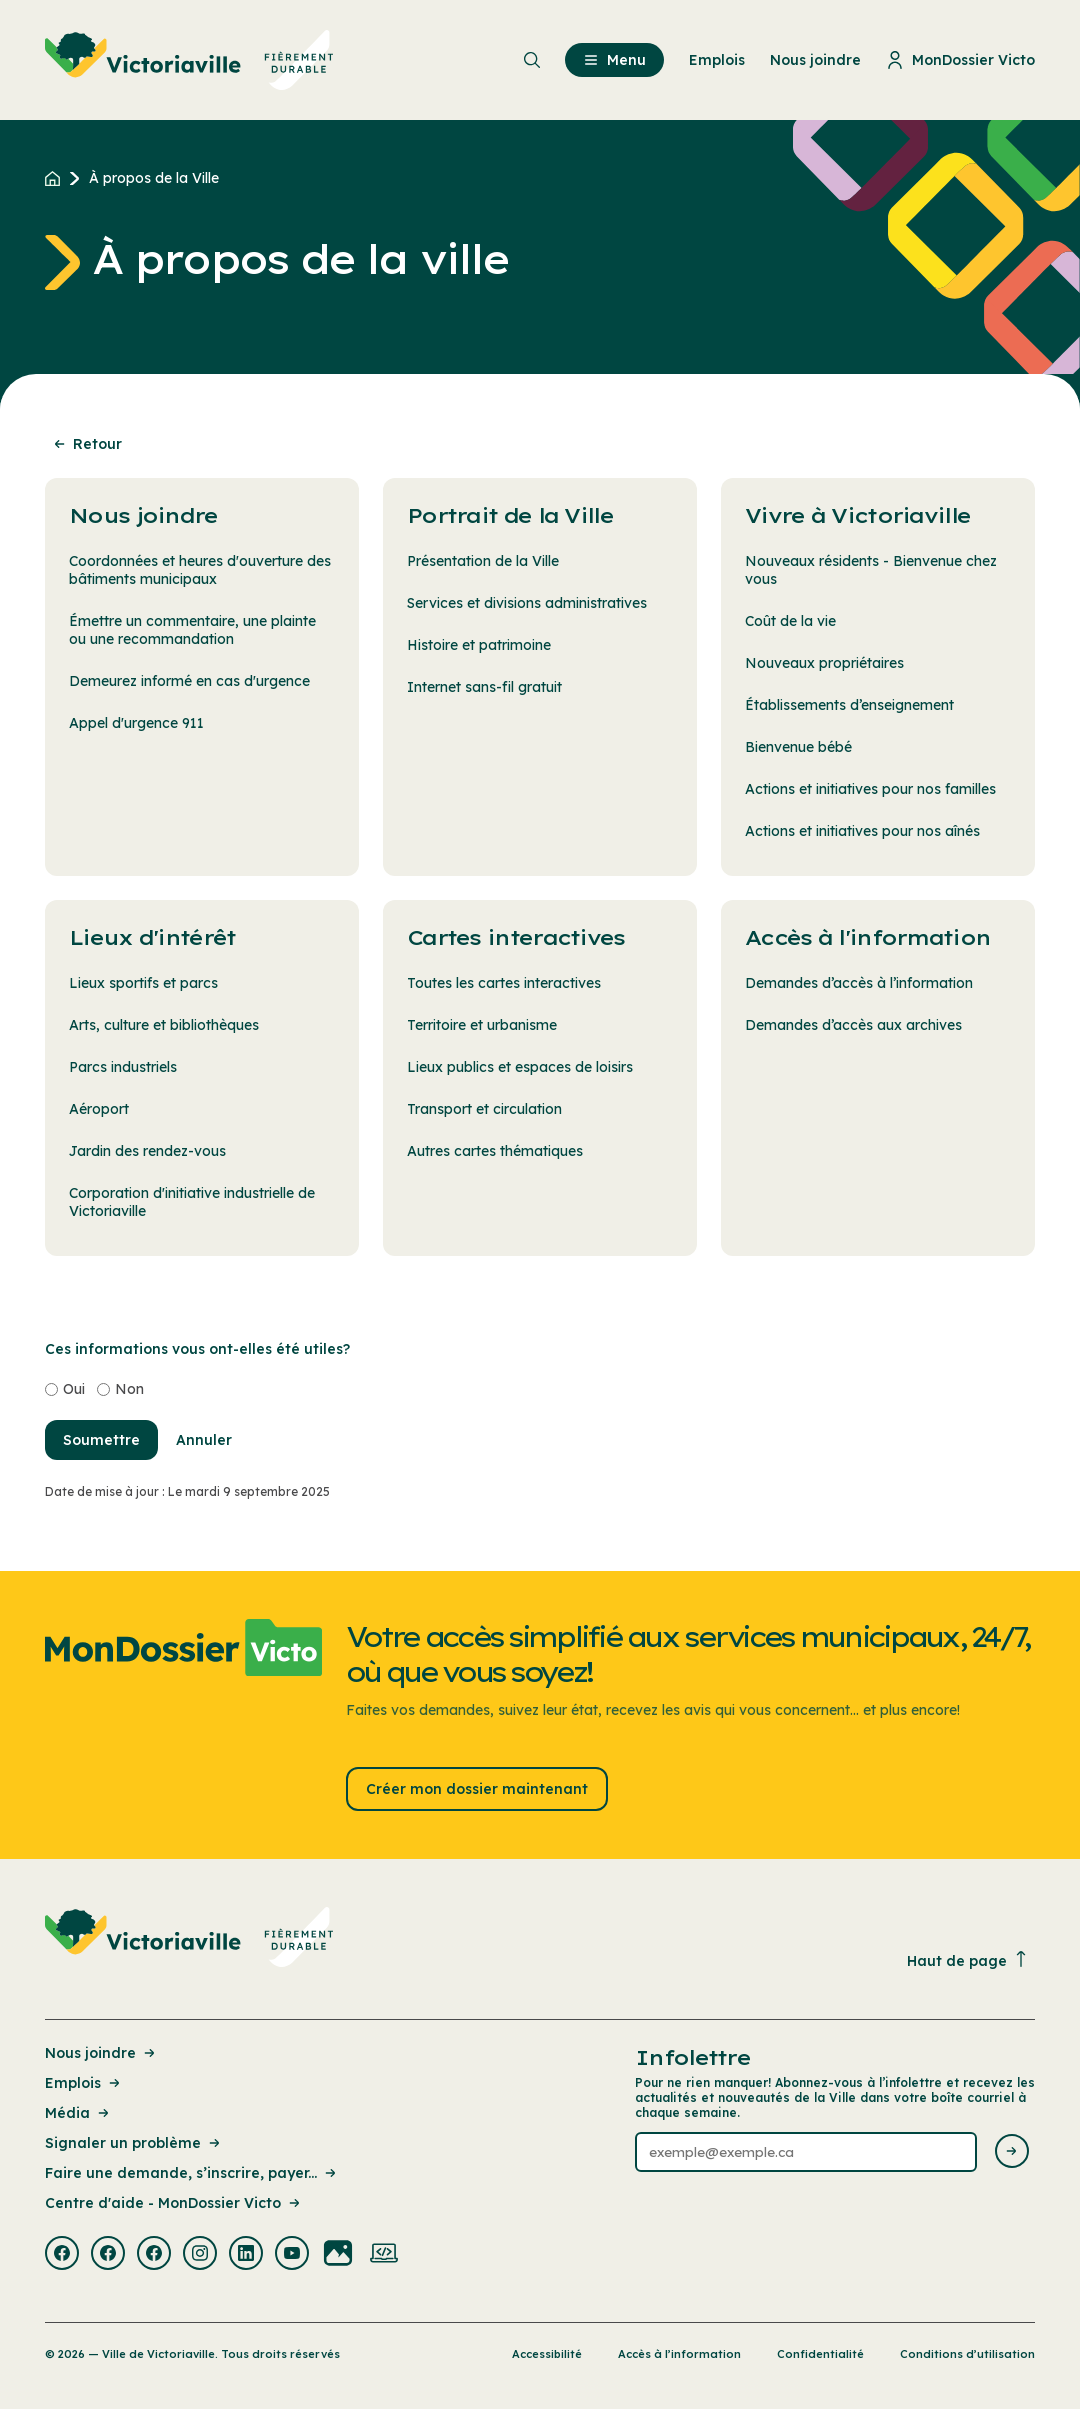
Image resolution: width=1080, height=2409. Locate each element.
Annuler (204, 1440)
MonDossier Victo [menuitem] (960, 60)
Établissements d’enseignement (849, 705)
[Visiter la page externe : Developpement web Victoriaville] (384, 2255)
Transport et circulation (484, 1109)
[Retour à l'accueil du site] (57, 178)
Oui (74, 1389)
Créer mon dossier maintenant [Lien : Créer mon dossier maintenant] (477, 1789)
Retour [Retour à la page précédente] (86, 444)
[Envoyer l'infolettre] (1012, 2152)
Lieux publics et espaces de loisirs (520, 1067)
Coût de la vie (790, 621)
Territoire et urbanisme (482, 1025)
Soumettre (101, 1440)
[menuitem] (189, 60)
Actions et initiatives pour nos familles (870, 789)
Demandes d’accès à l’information (859, 983)
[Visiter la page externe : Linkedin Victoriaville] (246, 2255)
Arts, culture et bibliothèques (164, 1025)
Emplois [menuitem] (717, 60)
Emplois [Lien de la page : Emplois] (84, 2083)
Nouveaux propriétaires (824, 663)
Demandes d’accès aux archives (853, 1025)
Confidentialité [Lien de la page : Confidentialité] (820, 2354)
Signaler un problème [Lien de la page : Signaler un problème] (134, 2143)
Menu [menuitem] (614, 60)
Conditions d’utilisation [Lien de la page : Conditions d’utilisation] (967, 2354)
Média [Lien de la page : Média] (78, 2113)
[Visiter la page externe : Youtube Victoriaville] (292, 2255)
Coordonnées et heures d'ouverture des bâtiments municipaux (200, 570)
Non (129, 1389)
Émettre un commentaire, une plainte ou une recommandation (192, 630)
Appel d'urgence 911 (136, 723)
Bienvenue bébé (798, 747)
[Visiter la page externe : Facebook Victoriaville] (62, 2255)
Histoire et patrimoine (479, 645)
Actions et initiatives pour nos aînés (862, 831)
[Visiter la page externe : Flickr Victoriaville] (338, 2255)
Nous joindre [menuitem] (815, 60)
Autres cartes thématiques (495, 1151)
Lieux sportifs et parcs (143, 983)
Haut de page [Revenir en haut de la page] (968, 1960)
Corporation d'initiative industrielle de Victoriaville (192, 1202)
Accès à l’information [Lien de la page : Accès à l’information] (679, 2354)
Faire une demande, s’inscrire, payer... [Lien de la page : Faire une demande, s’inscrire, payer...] (192, 2173)
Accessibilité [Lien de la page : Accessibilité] (547, 2354)
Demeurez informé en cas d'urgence (189, 681)
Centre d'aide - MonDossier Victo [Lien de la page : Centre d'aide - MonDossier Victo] (174, 2203)
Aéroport (99, 1109)
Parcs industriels (123, 1067)
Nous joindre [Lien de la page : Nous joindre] (101, 2053)
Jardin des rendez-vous (147, 1151)
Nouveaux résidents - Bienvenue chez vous (871, 570)
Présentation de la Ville (483, 561)
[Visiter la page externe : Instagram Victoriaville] (200, 2255)
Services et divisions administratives (527, 603)
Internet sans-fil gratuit (484, 687)
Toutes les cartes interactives (504, 983)
